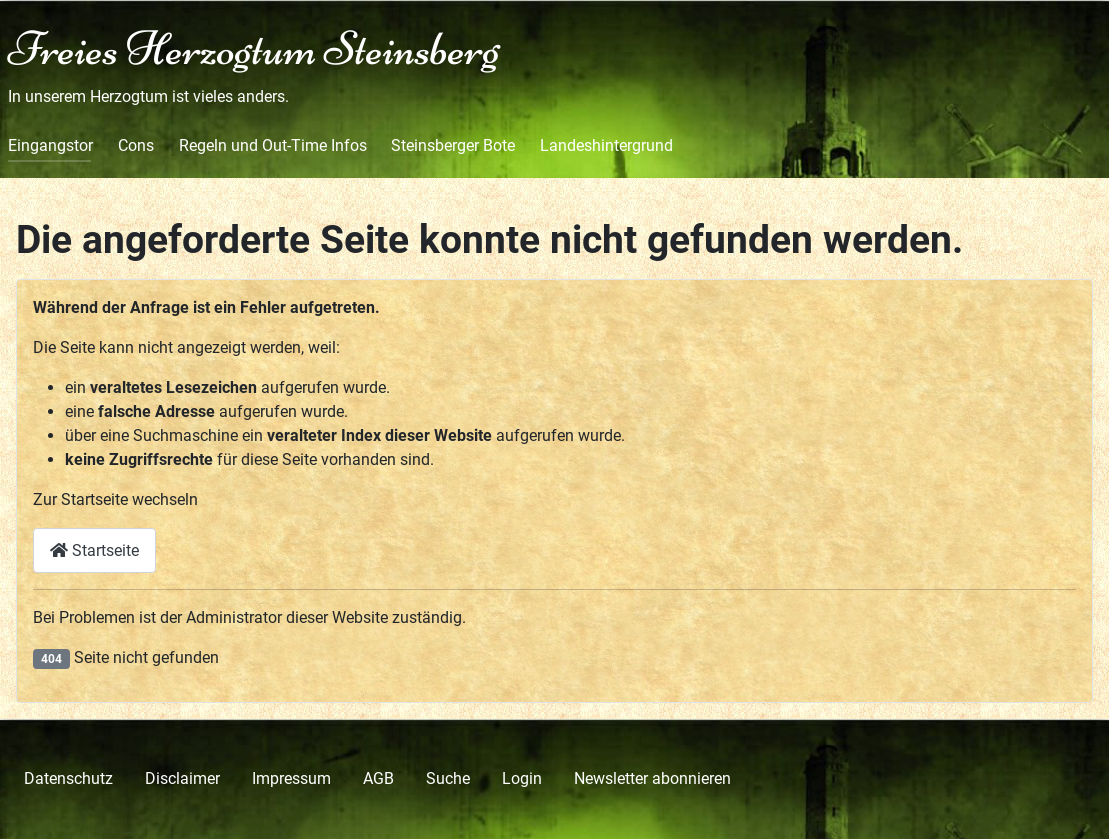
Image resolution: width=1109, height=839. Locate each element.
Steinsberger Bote (453, 145)
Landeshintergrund (606, 145)
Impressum (291, 778)
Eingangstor (50, 145)
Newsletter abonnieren (652, 778)
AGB (378, 778)
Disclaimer (182, 778)
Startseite (94, 550)
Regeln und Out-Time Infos (273, 145)
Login (522, 778)
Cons (136, 145)
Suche (448, 778)
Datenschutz (68, 778)
